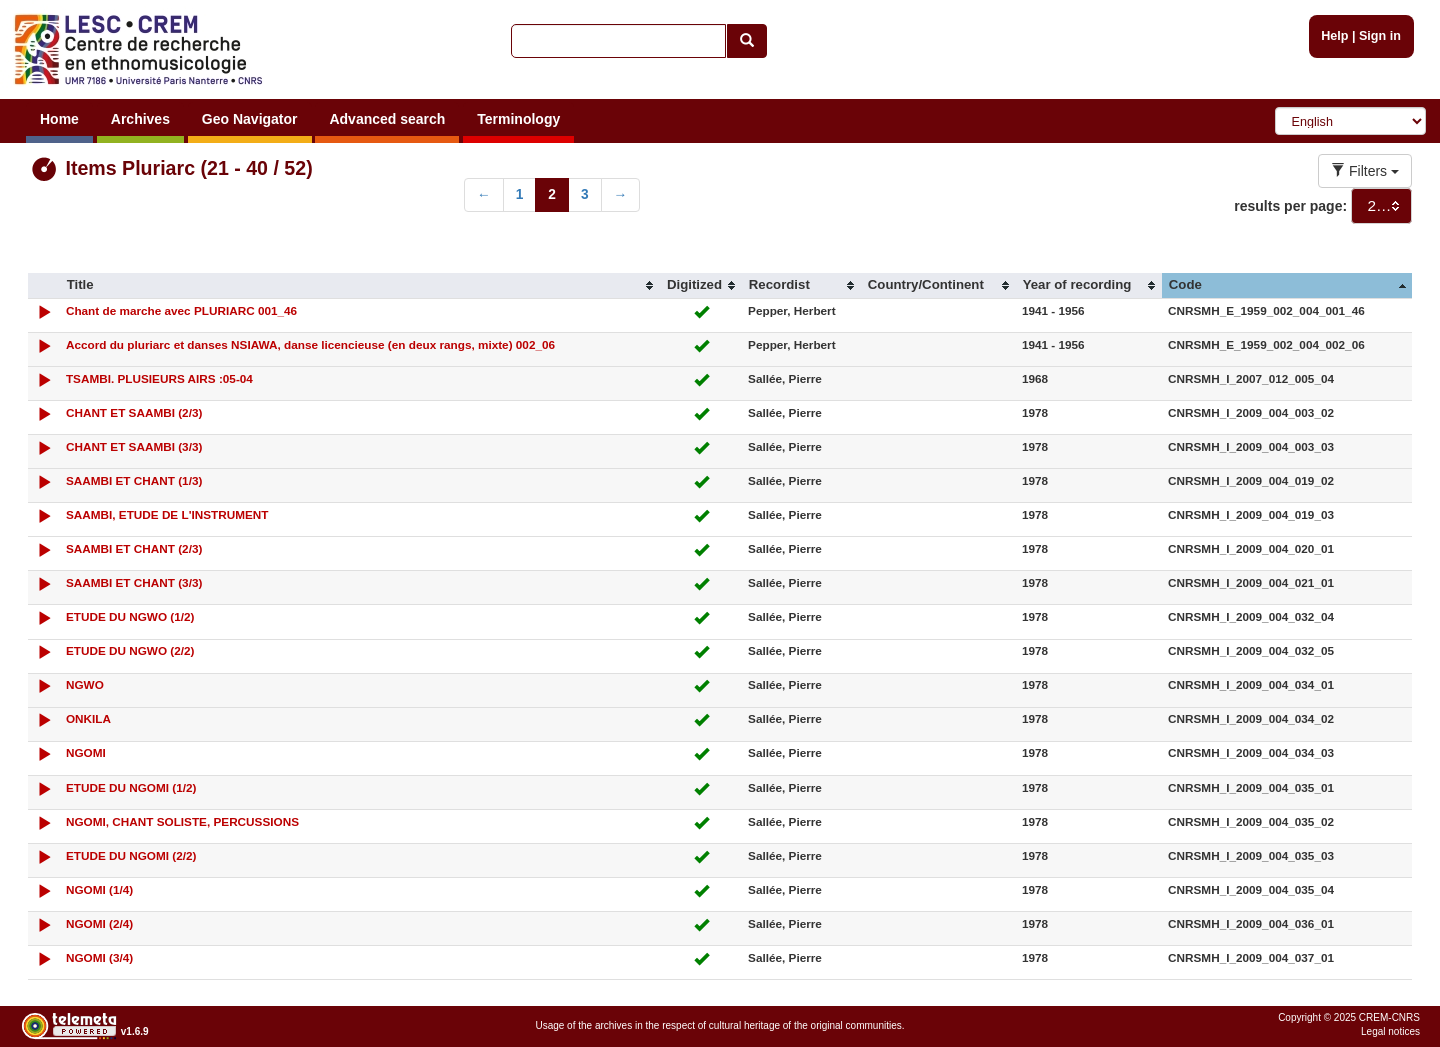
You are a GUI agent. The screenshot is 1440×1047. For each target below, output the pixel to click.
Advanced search (387, 119)
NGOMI (86, 752)
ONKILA (88, 718)
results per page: (1290, 206)
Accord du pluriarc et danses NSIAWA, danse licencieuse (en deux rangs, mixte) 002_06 (310, 344)
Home (59, 119)
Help (1334, 36)
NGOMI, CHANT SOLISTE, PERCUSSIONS (182, 821)
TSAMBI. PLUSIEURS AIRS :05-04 (159, 378)
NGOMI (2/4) (99, 923)
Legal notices (1390, 1031)
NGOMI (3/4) (99, 957)
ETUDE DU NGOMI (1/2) (131, 787)
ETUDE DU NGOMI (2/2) (131, 855)
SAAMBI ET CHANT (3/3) (134, 582)
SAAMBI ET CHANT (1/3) (134, 480)
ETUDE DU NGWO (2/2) (130, 650)
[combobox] (1381, 206)
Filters (1365, 171)
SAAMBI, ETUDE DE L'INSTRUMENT (167, 514)
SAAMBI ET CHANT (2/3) (134, 548)
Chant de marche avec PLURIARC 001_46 (181, 310)
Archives (140, 119)
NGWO (85, 684)
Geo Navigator (250, 119)
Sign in (1380, 36)
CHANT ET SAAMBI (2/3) (134, 412)
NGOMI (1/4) (99, 889)
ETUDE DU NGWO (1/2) (130, 616)
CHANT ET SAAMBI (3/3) (134, 446)
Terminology (518, 119)
